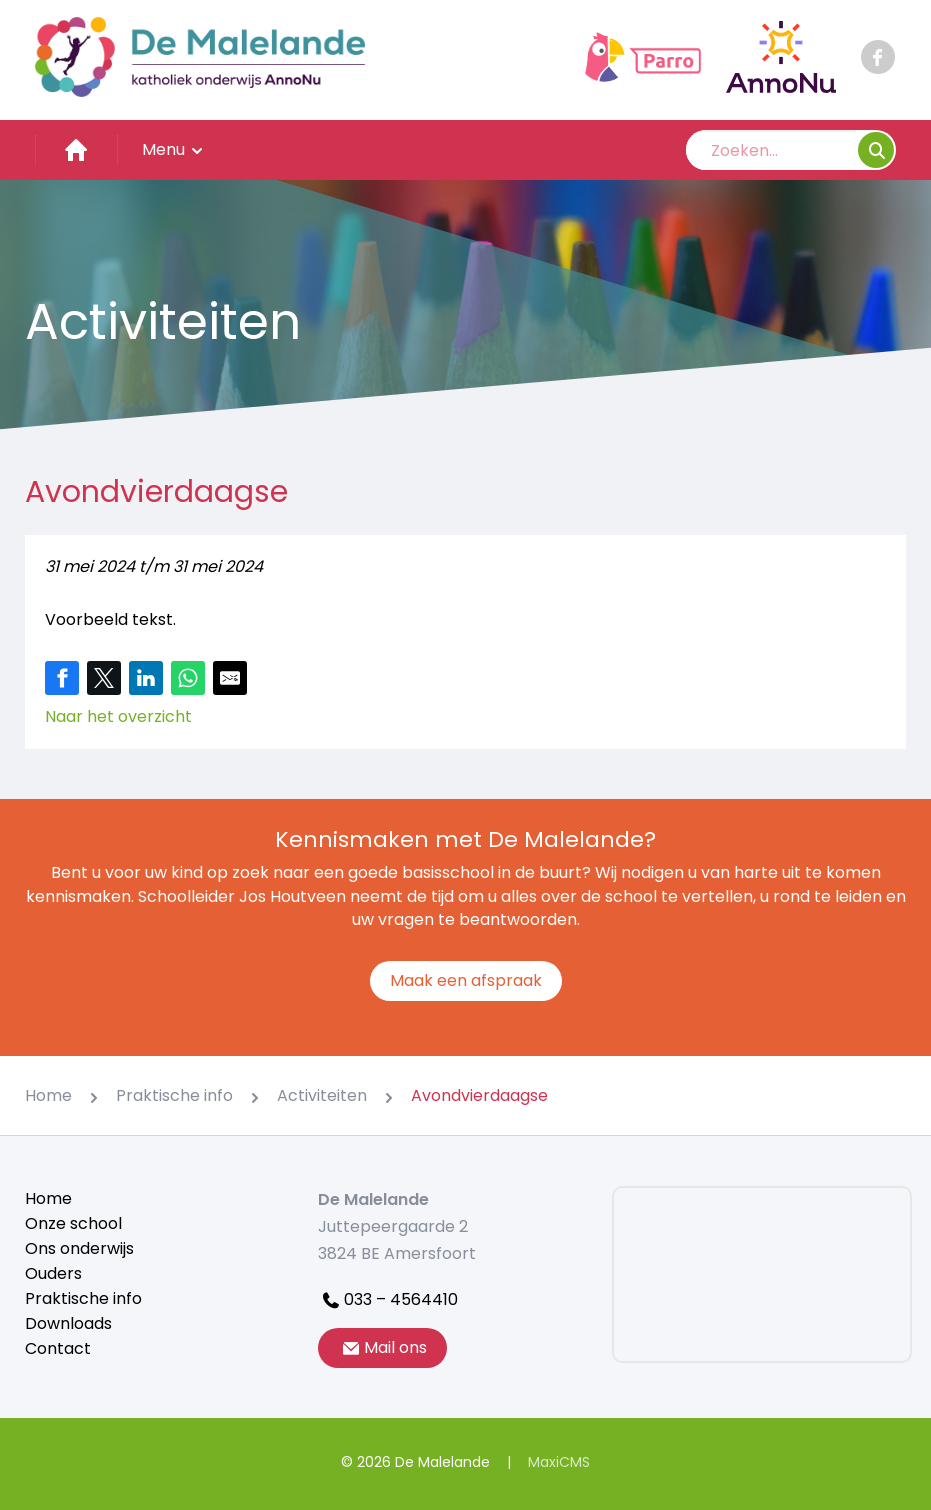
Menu (174, 149)
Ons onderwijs (79, 1248)
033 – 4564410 (388, 1299)
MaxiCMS (559, 1462)
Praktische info (83, 1298)
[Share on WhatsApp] (188, 678)
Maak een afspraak (466, 980)
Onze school (73, 1223)
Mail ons (382, 1347)
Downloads (68, 1323)
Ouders (53, 1273)
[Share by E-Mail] (230, 678)
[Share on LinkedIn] (146, 678)
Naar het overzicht (118, 716)
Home (48, 1198)
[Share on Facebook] (62, 678)
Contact (58, 1348)
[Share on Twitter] (104, 678)
